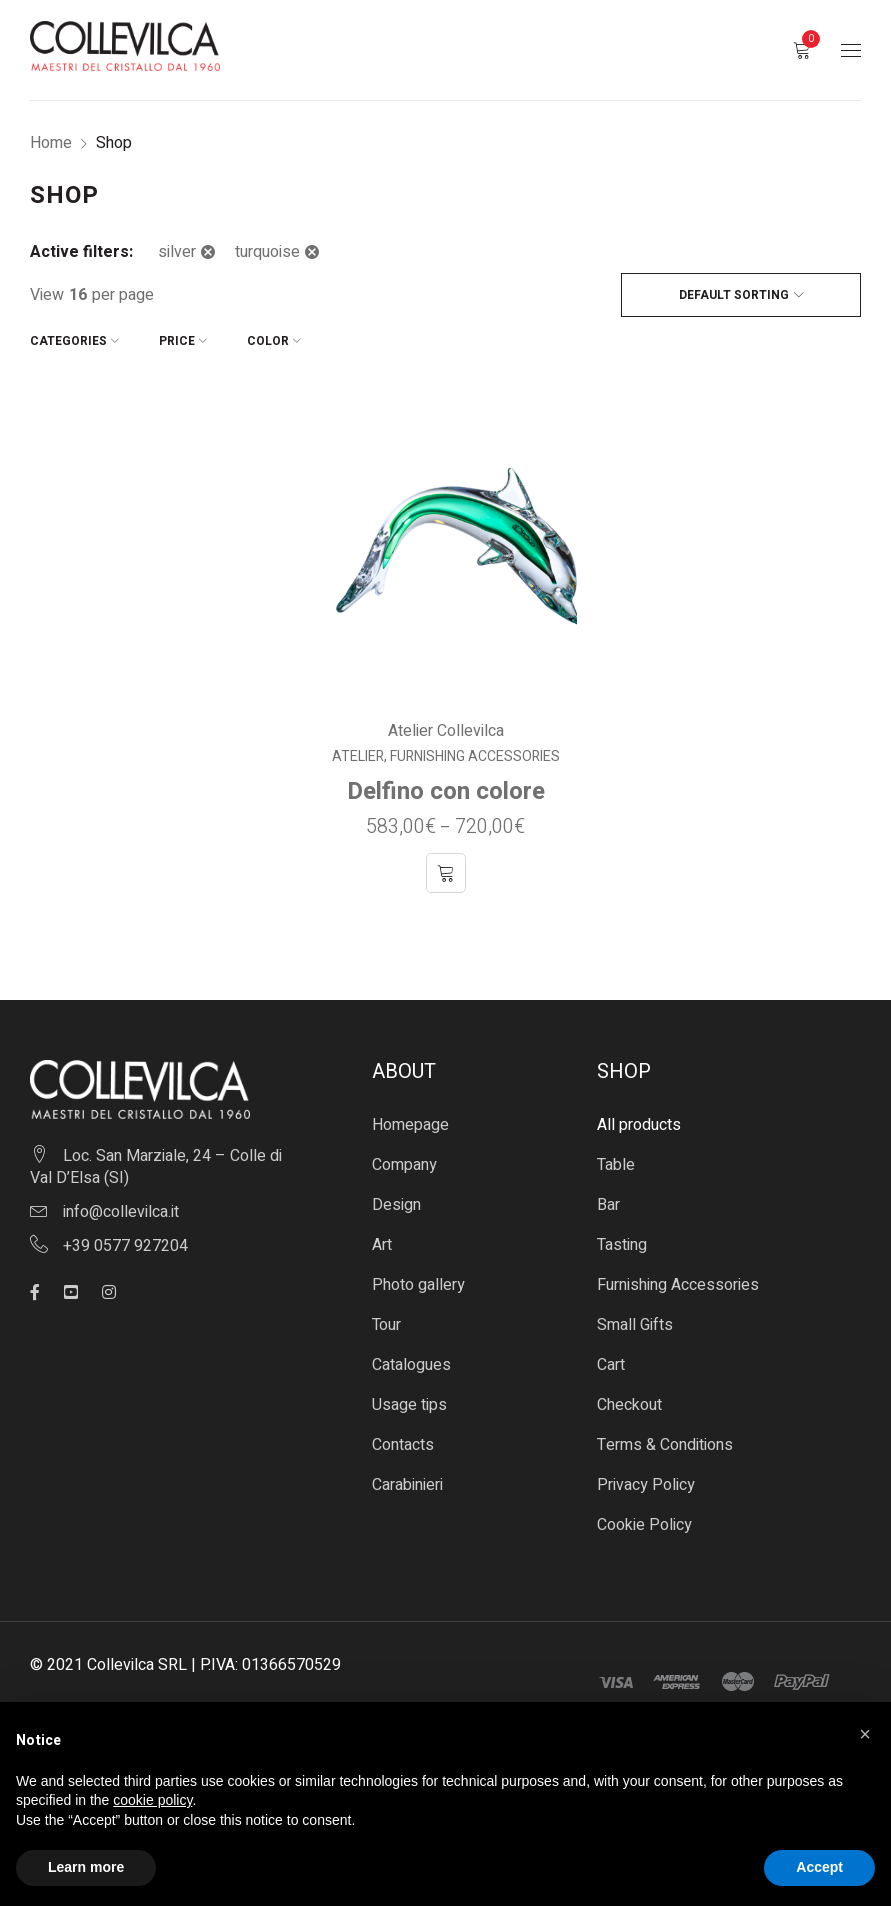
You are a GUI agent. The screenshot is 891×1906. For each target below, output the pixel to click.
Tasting (622, 1245)
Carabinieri (407, 1485)
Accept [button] (819, 1867)
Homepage (410, 1125)
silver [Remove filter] (177, 252)
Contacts (403, 1445)
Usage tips (409, 1405)
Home (51, 143)
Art (382, 1245)
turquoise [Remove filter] (267, 252)
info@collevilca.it (121, 1212)
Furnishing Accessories (475, 757)
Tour (386, 1325)
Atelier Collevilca (446, 731)
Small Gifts (635, 1325)
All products (639, 1125)
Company (404, 1165)
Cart (611, 1365)
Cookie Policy (644, 1525)
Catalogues (411, 1365)
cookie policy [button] (152, 1800)
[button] (865, 1734)
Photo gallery (418, 1285)
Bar (608, 1205)
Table (616, 1165)
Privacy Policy (646, 1485)
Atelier (358, 757)
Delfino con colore (446, 791)
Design (396, 1205)
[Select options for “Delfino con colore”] (446, 873)
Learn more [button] (86, 1867)
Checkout (629, 1405)
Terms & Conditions (665, 1445)
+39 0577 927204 (125, 1246)
